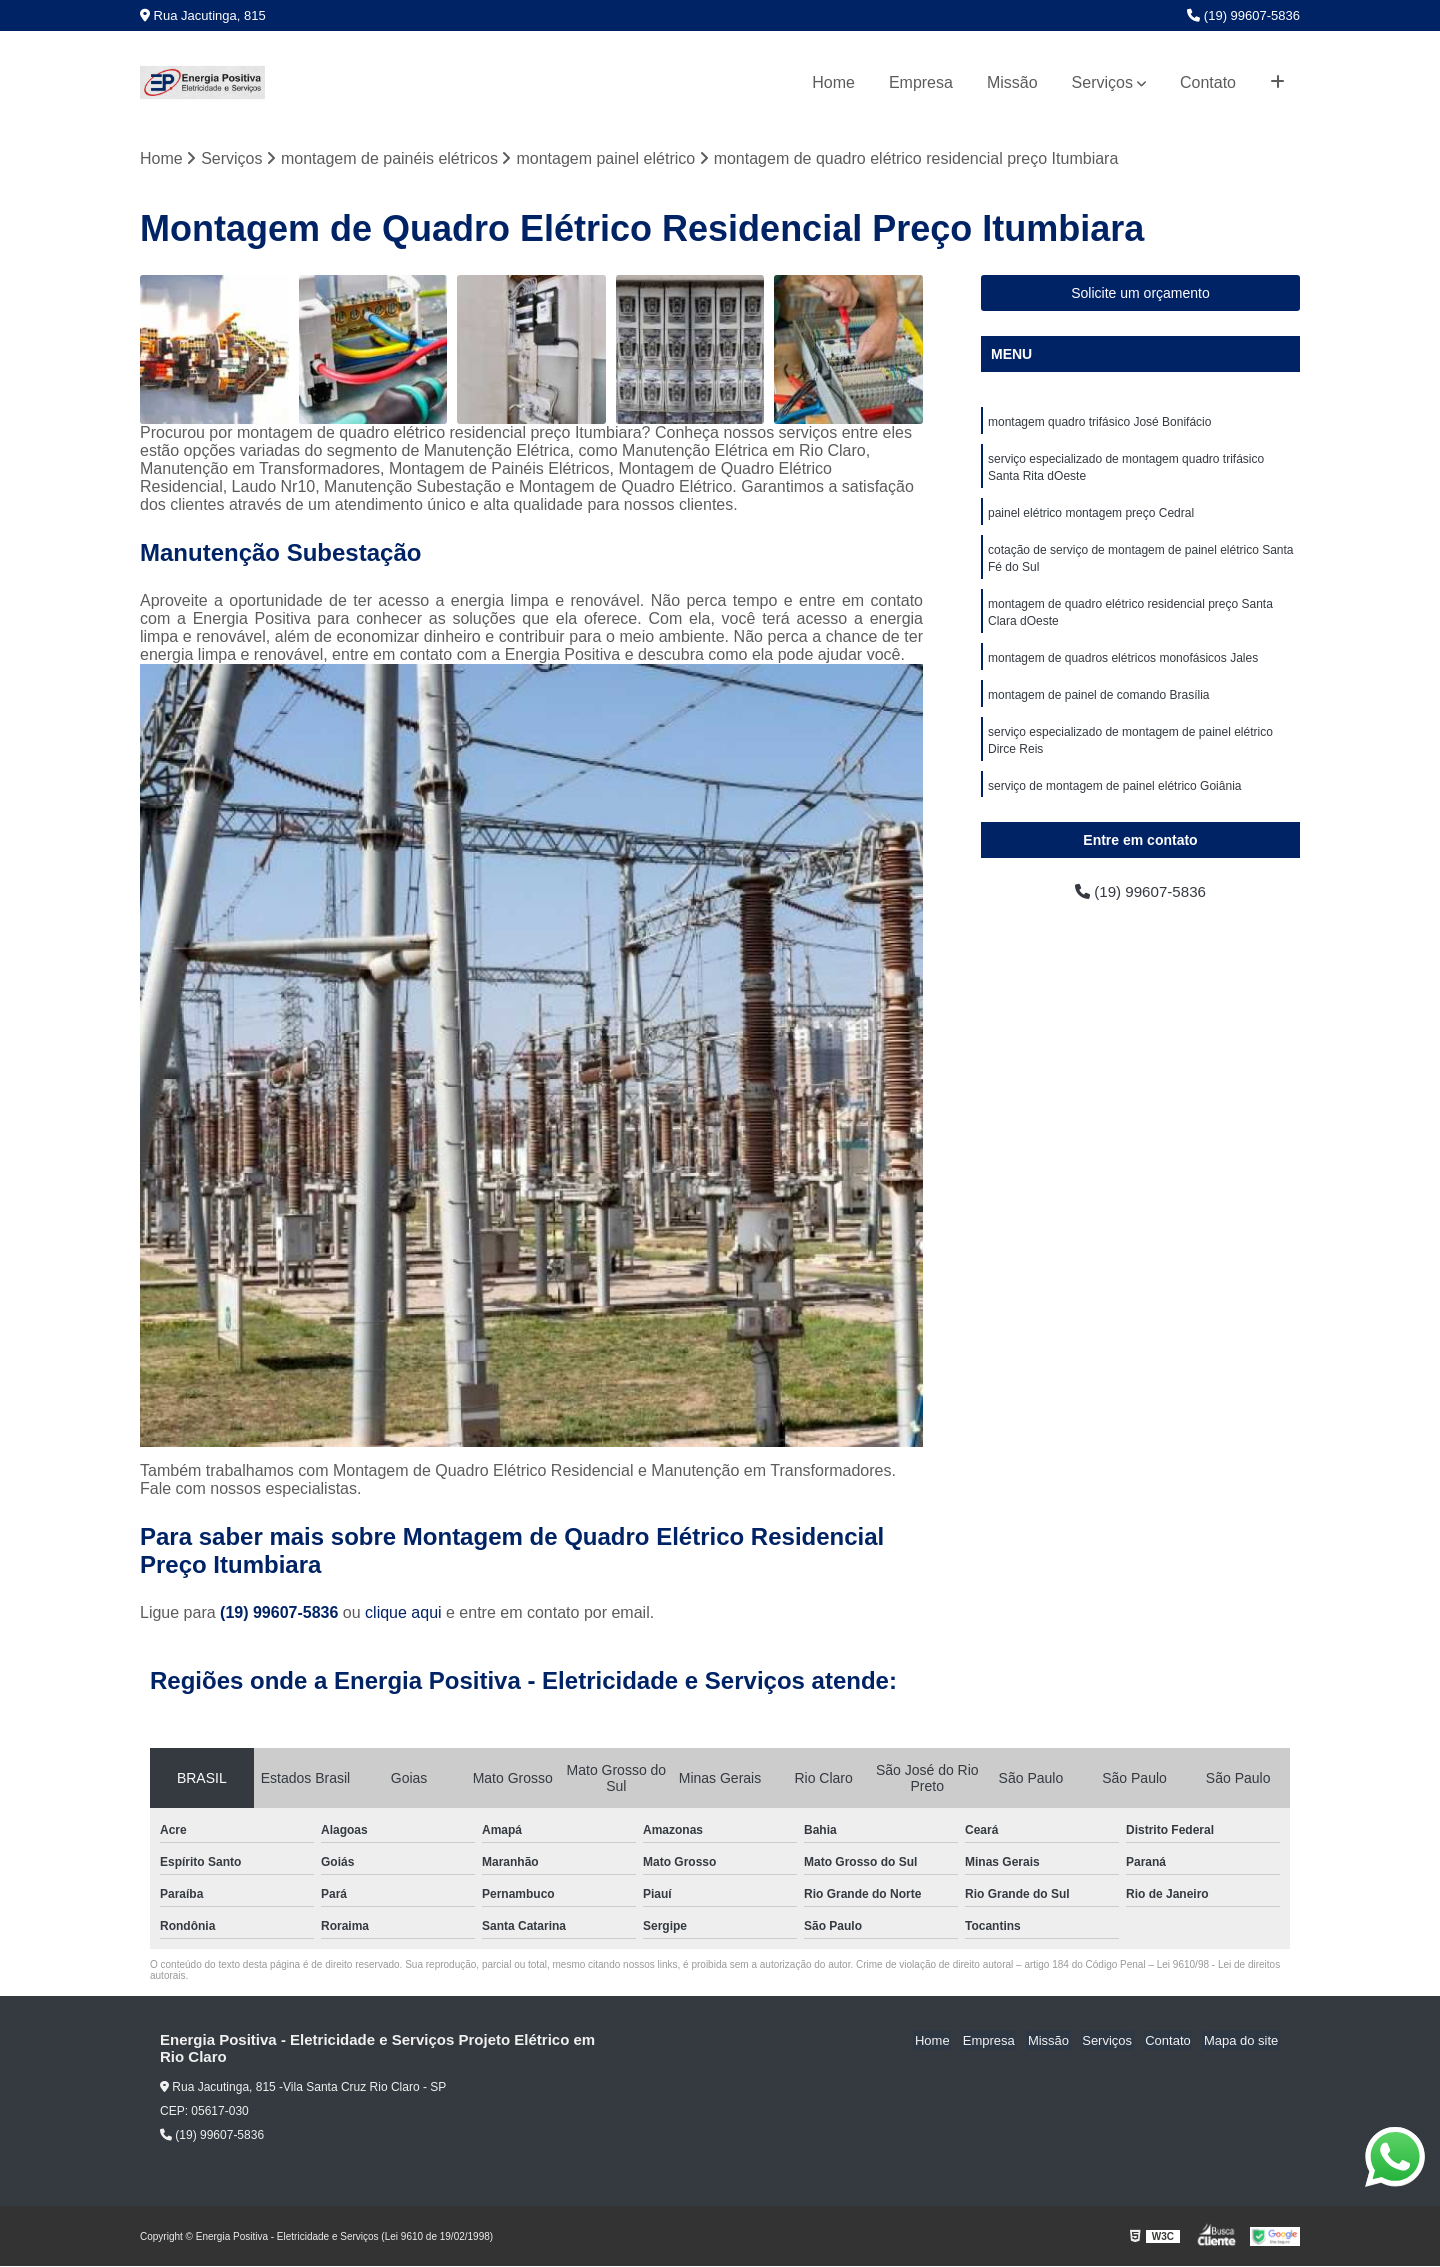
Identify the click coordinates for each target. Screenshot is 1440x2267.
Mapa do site (1242, 2041)
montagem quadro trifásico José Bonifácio (1099, 423)
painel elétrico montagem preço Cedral (1091, 517)
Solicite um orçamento (1140, 294)
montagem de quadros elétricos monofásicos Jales (1123, 667)
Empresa (921, 82)
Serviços (1102, 82)
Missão (1012, 82)
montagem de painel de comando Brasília (1098, 705)
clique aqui (403, 1613)
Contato (1208, 82)
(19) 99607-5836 (1243, 15)
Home (833, 82)
